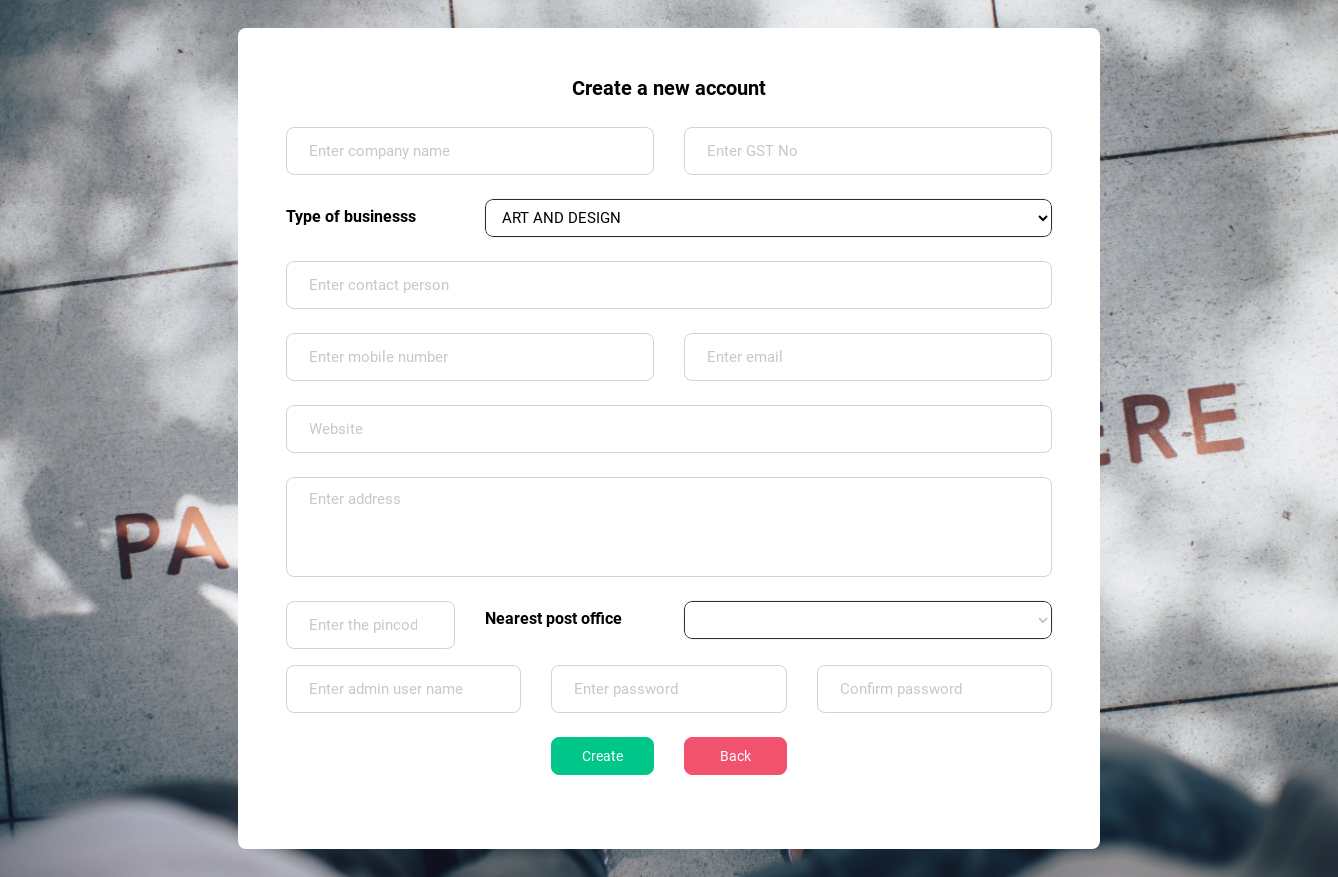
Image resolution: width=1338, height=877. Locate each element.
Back (735, 756)
